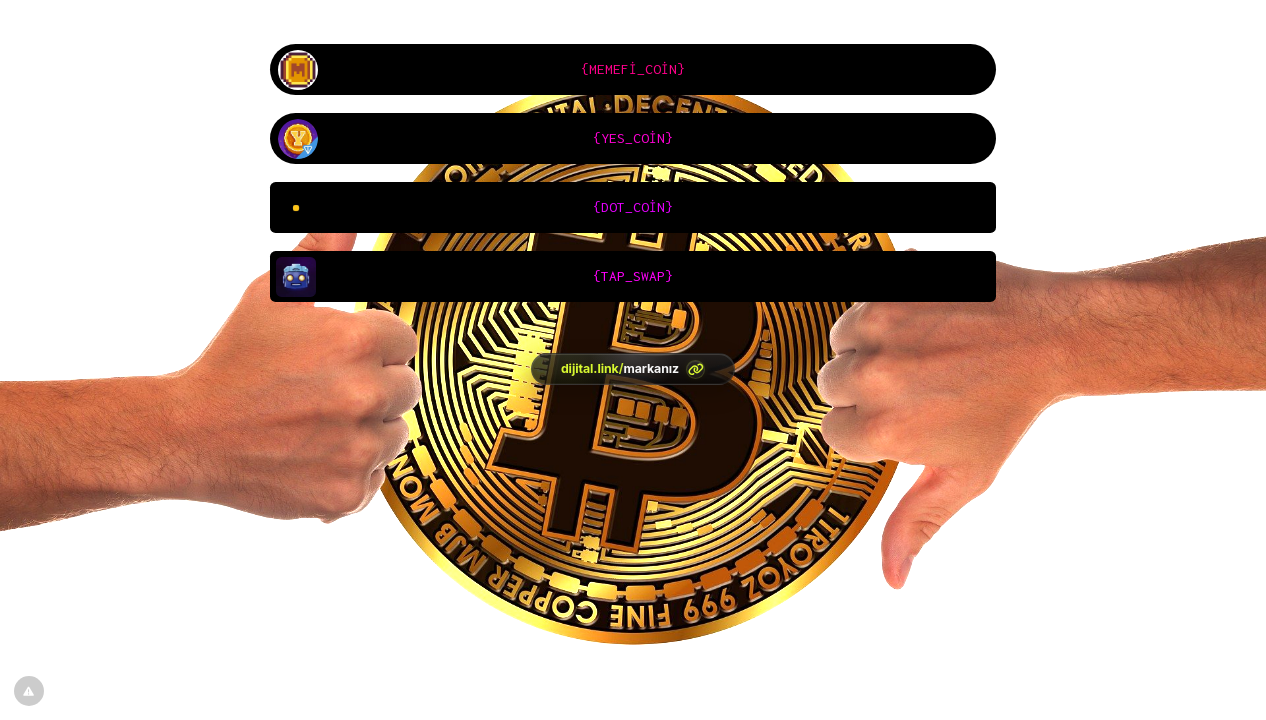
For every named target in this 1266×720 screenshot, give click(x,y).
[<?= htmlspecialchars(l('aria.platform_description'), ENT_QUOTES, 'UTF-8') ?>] (633, 369)
